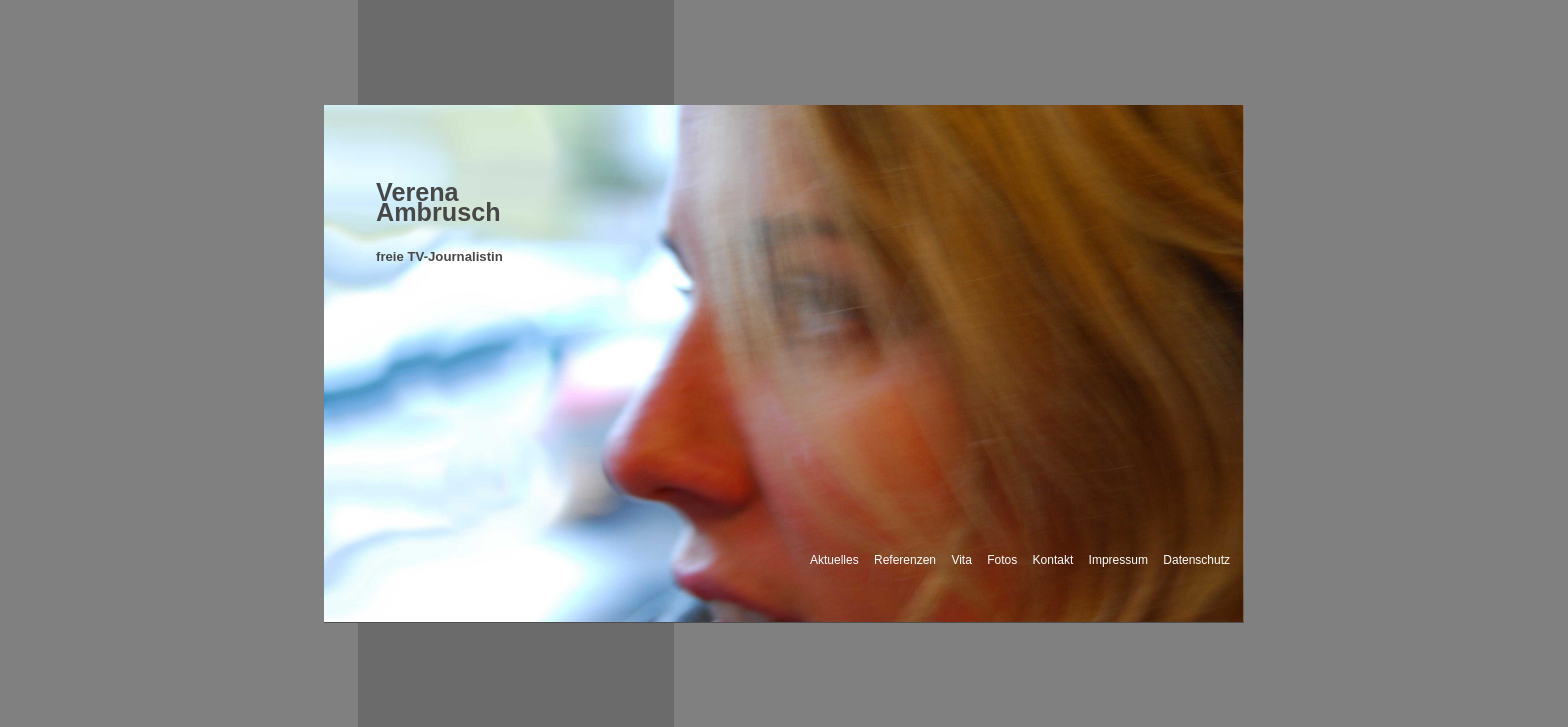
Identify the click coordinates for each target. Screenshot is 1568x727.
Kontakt (1053, 560)
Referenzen (905, 560)
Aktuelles (834, 560)
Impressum (1118, 560)
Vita (961, 560)
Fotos (1002, 560)
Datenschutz (1196, 560)
